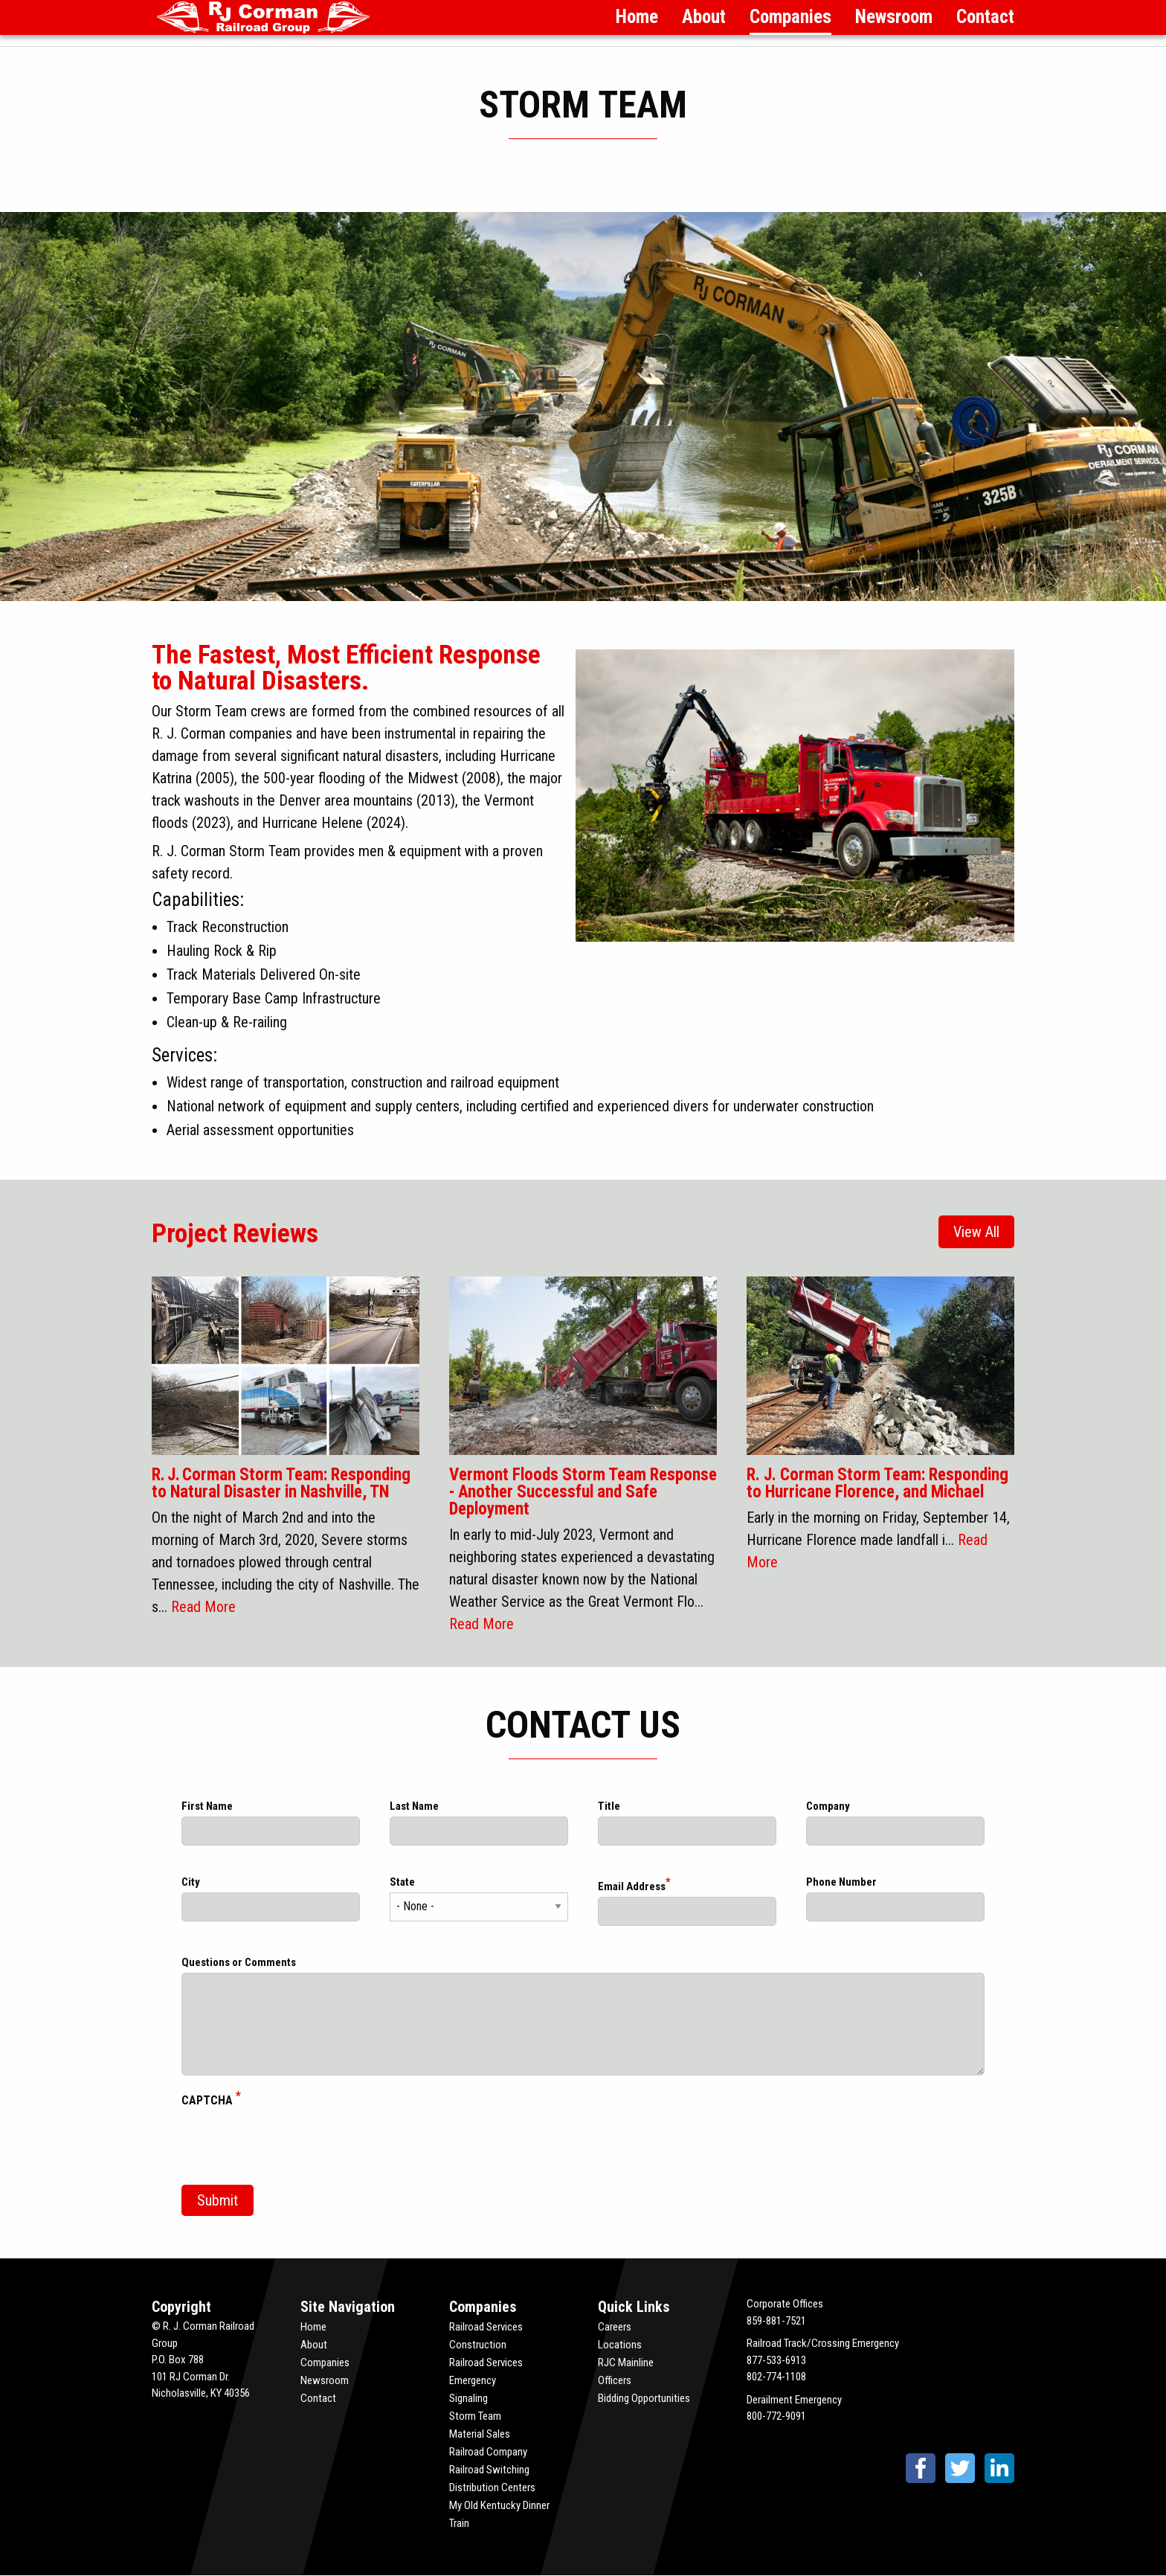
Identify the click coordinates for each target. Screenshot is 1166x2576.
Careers (614, 2327)
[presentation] (294, 2145)
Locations (620, 2344)
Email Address (632, 1886)
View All (976, 1232)
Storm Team (475, 2416)
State (402, 1882)
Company (828, 1806)
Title (609, 1806)
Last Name (414, 1806)
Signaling (468, 2398)
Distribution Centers (492, 2487)
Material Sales (479, 2434)
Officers (614, 2380)
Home (637, 17)
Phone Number (841, 1882)
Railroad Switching (489, 2469)
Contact (985, 17)
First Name (207, 1806)
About (704, 17)
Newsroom (894, 17)
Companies (790, 17)
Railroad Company (488, 2451)
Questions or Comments (238, 1962)
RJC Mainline (626, 2362)
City (190, 1882)
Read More (203, 1607)
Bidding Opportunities (644, 2398)
